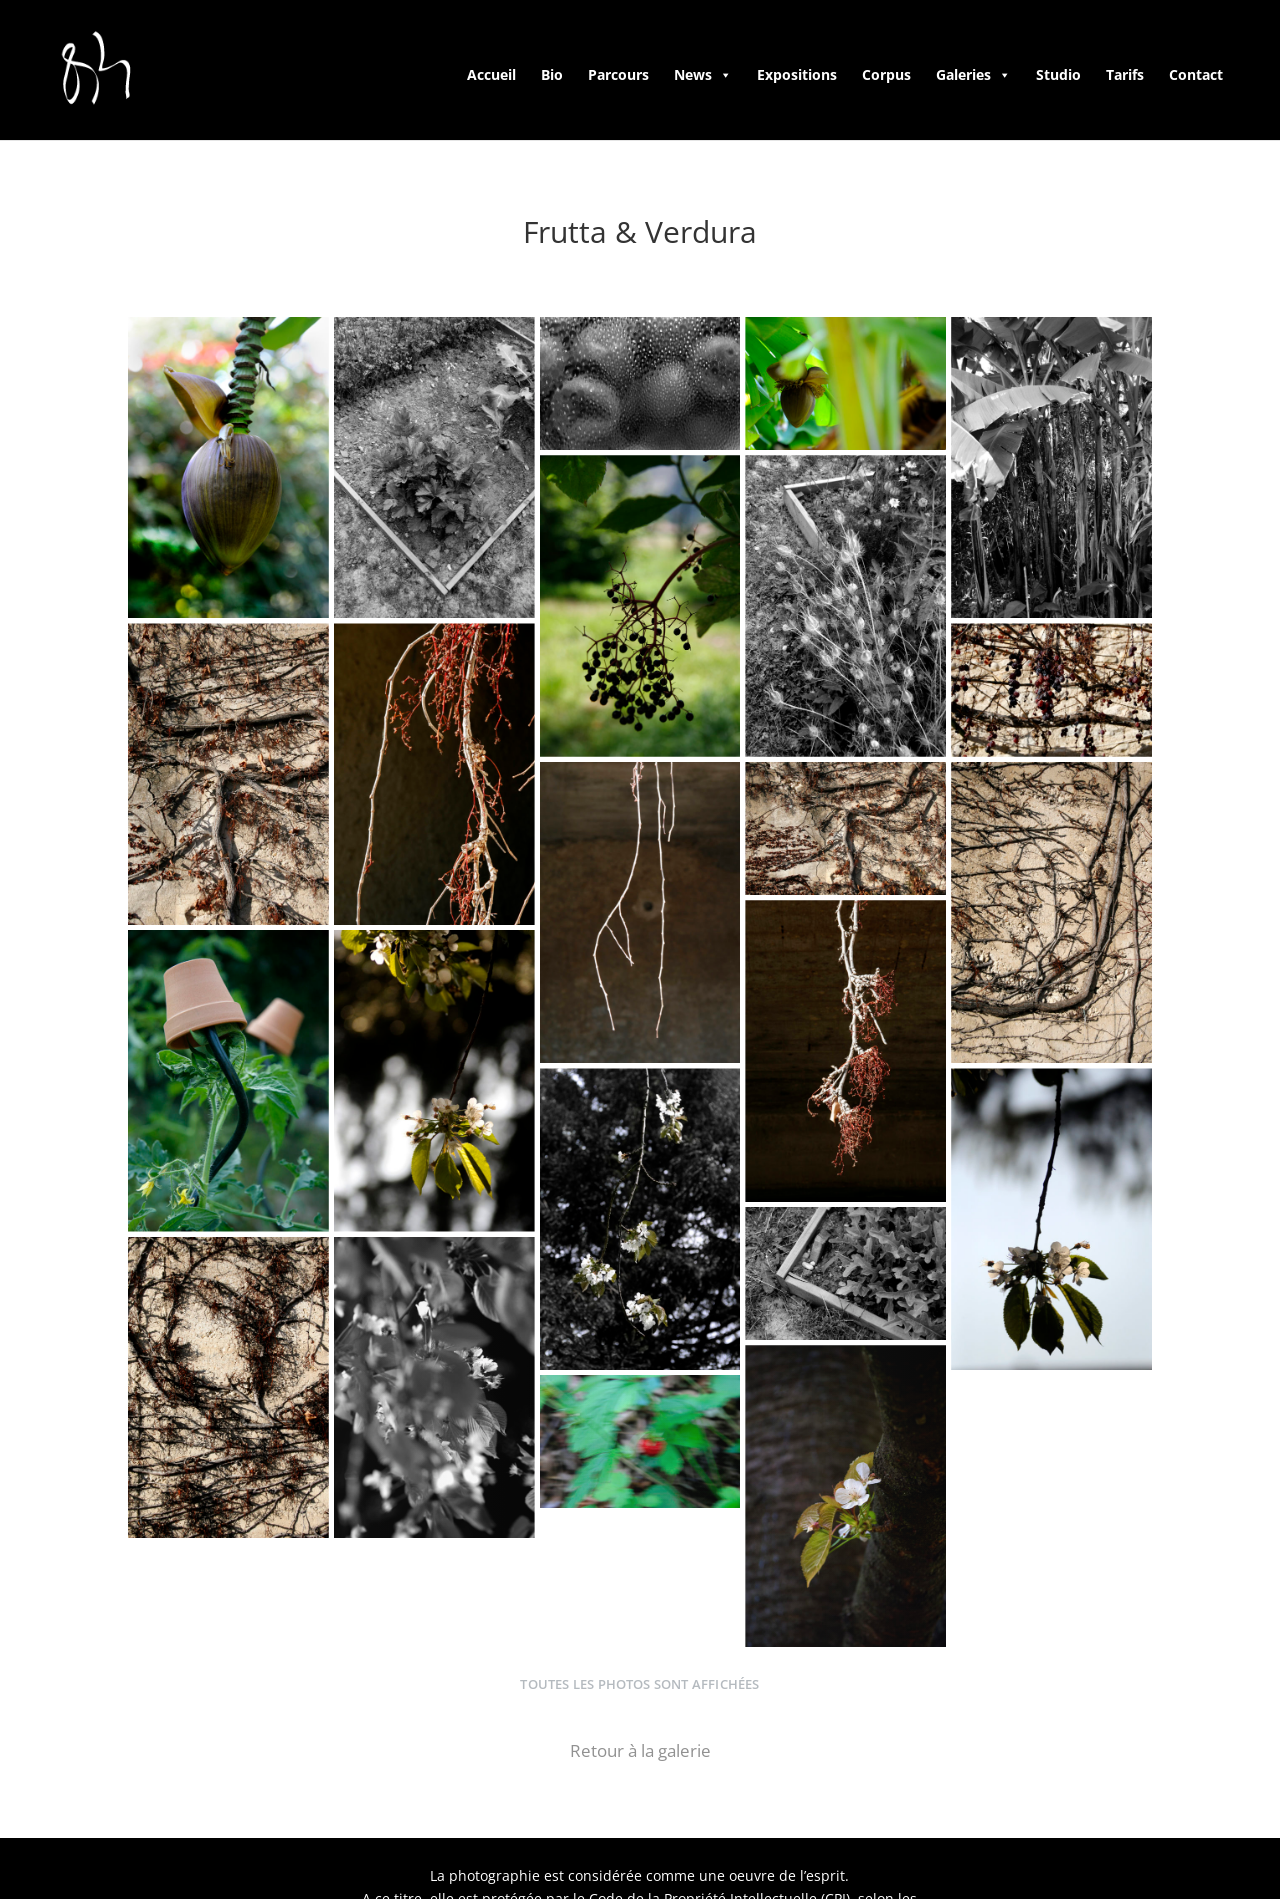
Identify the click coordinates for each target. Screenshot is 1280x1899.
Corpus (886, 74)
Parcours (618, 74)
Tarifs (1125, 74)
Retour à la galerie (640, 1676)
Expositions (797, 74)
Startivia (1123, 1848)
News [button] (703, 74)
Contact (1196, 74)
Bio (552, 74)
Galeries (973, 74)
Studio (1058, 74)
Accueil (491, 74)
